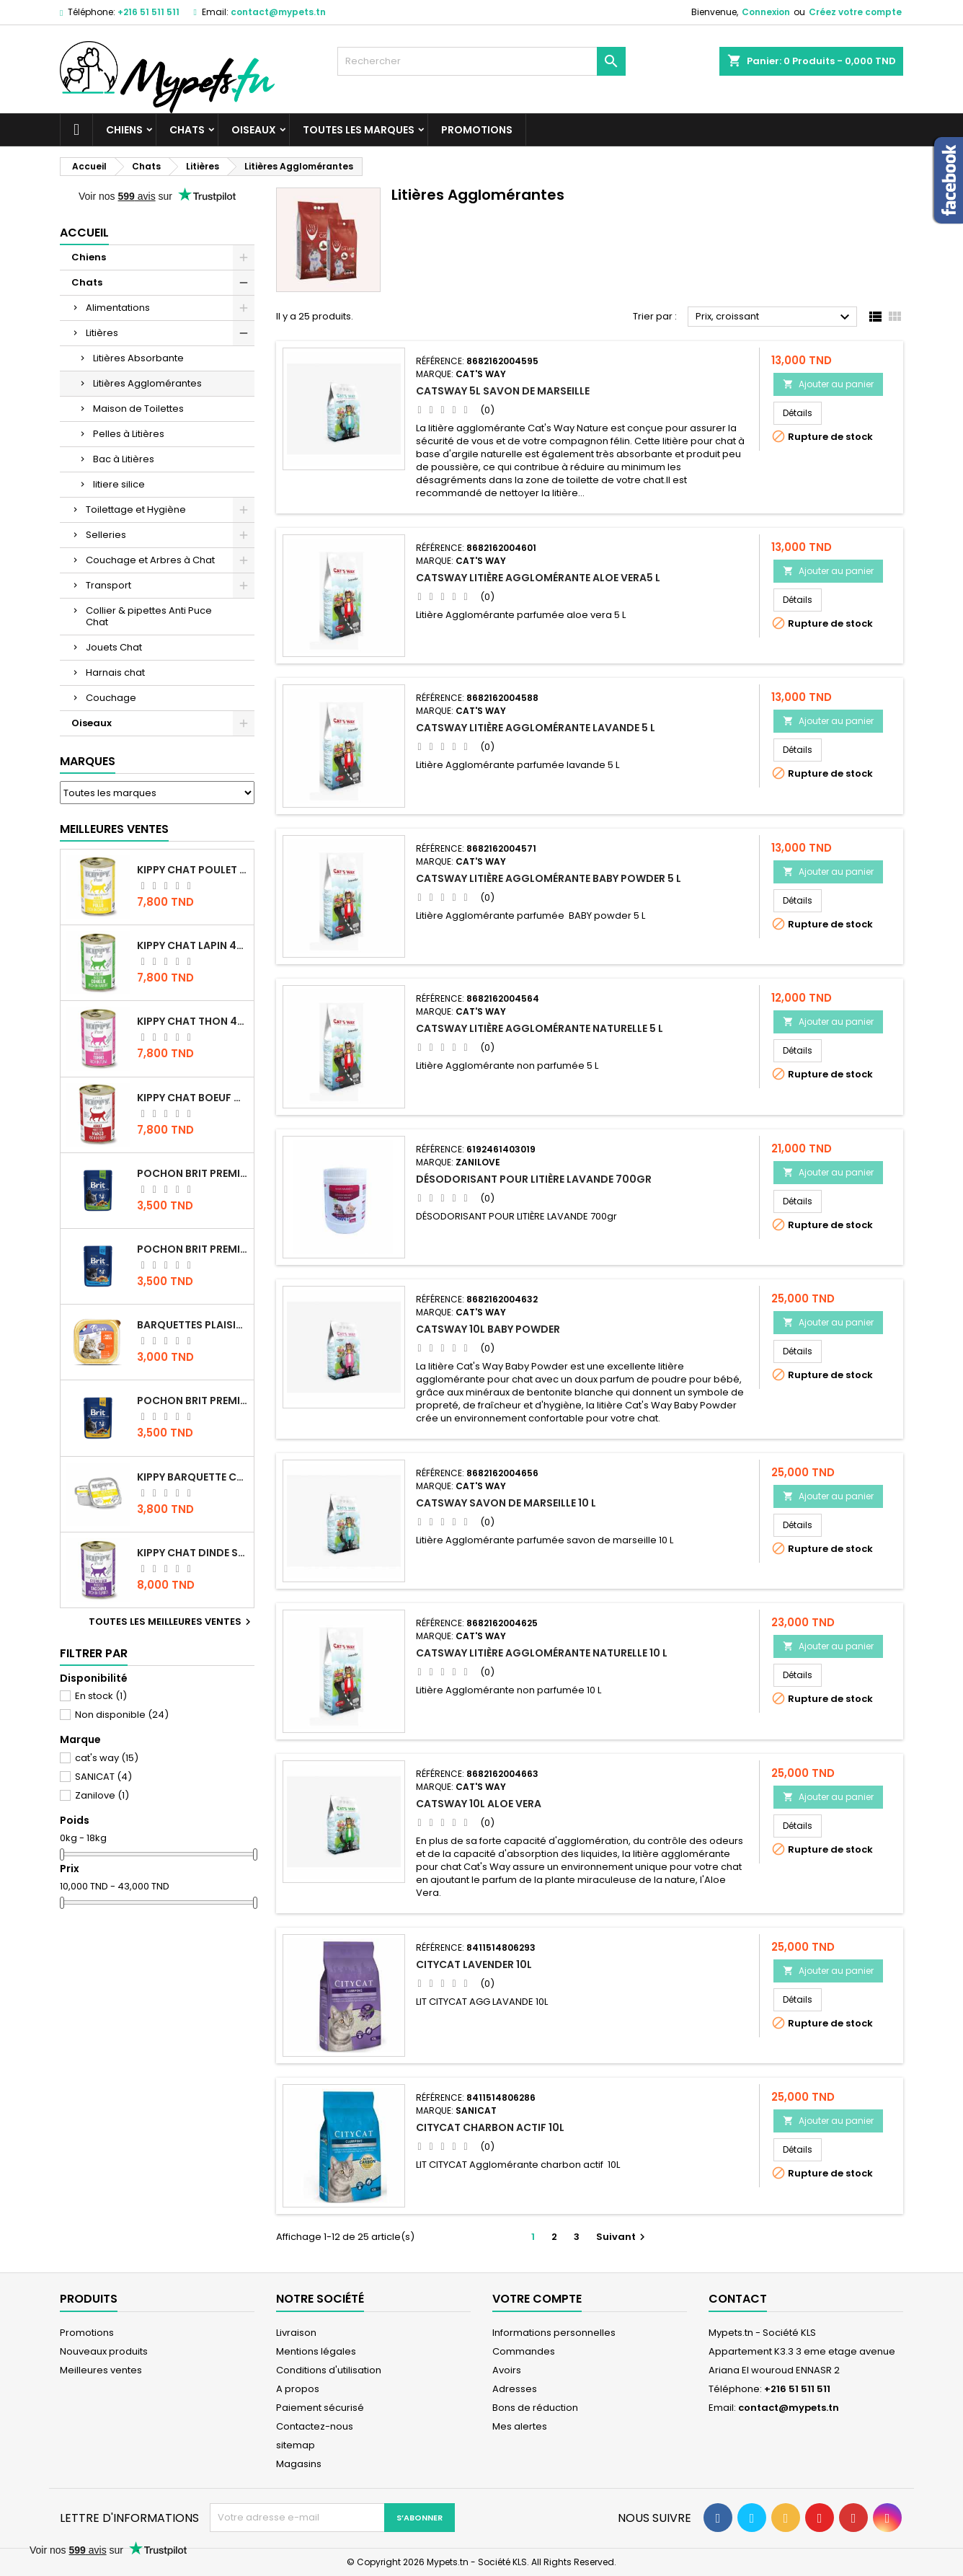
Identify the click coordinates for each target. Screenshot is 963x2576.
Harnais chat (115, 672)
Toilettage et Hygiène (136, 509)
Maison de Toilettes (138, 408)
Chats (187, 130)
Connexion (766, 12)
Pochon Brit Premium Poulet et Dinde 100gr (192, 1400)
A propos (297, 2389)
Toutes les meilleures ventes (171, 1621)
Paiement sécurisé (320, 2407)
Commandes (523, 2351)
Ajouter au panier (828, 384)
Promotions (476, 130)
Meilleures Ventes (114, 829)
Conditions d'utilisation (328, 2370)
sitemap (295, 2445)
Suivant (622, 2237)
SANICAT (103, 1776)
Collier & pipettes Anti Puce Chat (149, 616)
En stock (101, 1696)
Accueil (84, 232)
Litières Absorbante (138, 358)
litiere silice (119, 484)
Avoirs (506, 2370)
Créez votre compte (855, 12)
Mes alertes (519, 2426)
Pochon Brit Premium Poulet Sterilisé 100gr (192, 1173)
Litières (102, 333)
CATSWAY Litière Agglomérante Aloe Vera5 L (538, 577)
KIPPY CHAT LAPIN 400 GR (192, 945)
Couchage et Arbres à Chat (150, 560)
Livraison (296, 2332)
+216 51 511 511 (148, 12)
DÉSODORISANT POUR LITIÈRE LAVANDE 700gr (534, 1179)
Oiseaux (253, 130)
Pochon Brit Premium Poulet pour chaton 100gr (192, 1249)
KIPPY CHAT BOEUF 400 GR (192, 1097)
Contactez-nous (314, 2426)
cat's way (106, 1758)
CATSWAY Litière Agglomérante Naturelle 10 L (541, 1653)
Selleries (106, 535)
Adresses (514, 2389)
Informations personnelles (554, 2332)
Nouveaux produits (104, 2351)
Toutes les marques (358, 130)
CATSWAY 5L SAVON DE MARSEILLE (503, 391)
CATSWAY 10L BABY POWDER (488, 1329)
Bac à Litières (123, 459)
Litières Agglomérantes (147, 383)
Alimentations (118, 307)
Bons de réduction (535, 2407)
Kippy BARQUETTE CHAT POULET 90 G (192, 1477)
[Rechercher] (481, 61)
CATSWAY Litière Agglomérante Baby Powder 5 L (548, 878)
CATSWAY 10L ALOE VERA (478, 1803)
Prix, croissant (774, 317)
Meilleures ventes (101, 2370)
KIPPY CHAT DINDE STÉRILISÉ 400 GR (192, 1552)
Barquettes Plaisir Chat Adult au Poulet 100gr (192, 1325)
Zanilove (102, 1795)
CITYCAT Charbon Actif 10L (490, 2127)
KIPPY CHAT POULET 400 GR (192, 869)
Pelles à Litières (128, 434)
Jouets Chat (114, 647)
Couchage (111, 698)
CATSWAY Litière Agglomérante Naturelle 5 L (539, 1028)
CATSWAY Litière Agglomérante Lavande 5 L (535, 727)
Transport (108, 585)
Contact (738, 2298)
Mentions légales (316, 2351)
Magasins (298, 2464)
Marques (87, 761)
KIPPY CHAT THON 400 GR (192, 1021)
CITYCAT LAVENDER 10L (474, 1964)
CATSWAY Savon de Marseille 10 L (506, 1503)
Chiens (124, 130)
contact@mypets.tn (278, 12)
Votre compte (537, 2298)
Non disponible (122, 1714)
